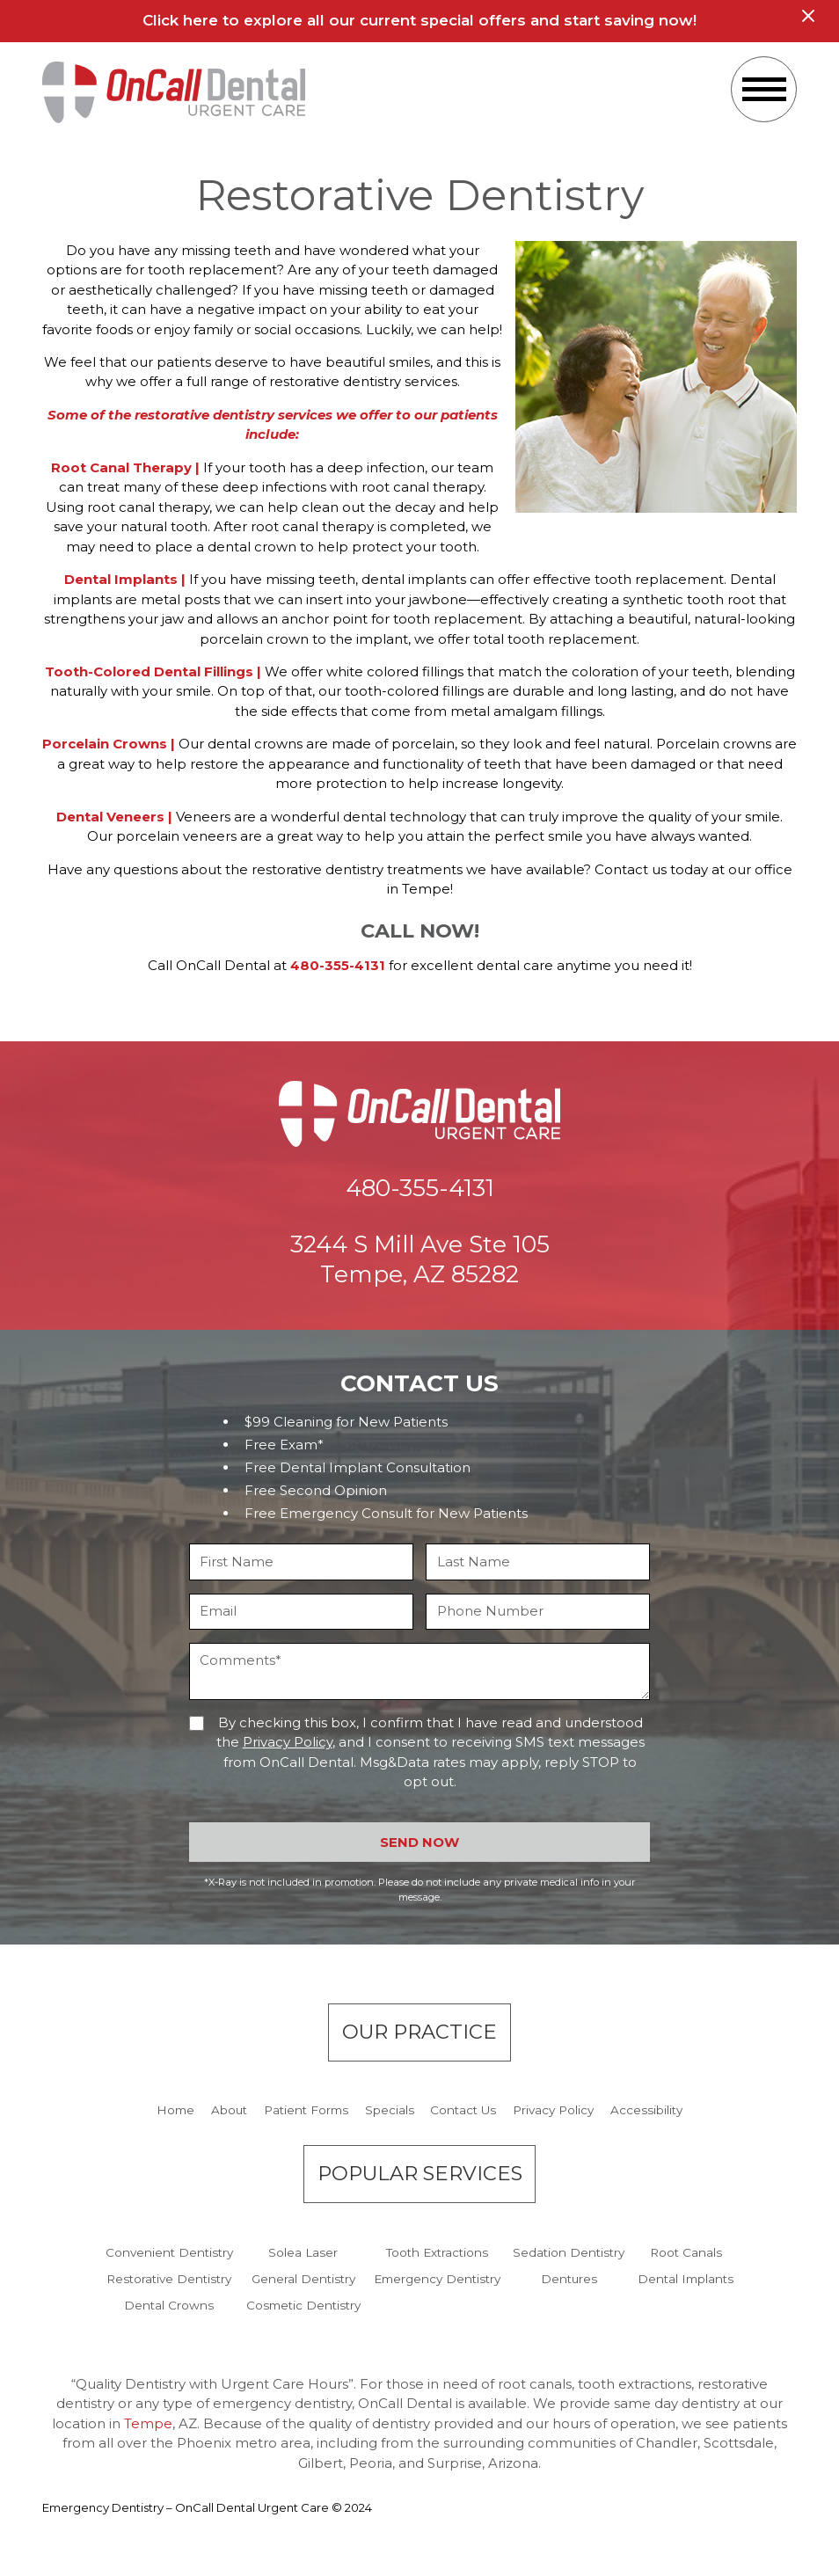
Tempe (148, 2423)
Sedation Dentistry (568, 2252)
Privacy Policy (287, 1741)
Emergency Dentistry (437, 2279)
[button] (764, 89)
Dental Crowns (169, 2305)
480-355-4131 (337, 965)
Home (175, 2110)
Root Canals (686, 2252)
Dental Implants (685, 2279)
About (229, 2110)
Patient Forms (306, 2110)
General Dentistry (303, 2279)
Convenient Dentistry (169, 2252)
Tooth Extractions (437, 2252)
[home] (174, 92)
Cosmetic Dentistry (303, 2305)
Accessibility (646, 2110)
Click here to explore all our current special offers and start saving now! (419, 20)
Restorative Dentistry (168, 2279)
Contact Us (463, 2110)
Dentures (569, 2279)
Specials (389, 2110)
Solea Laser (303, 2252)
